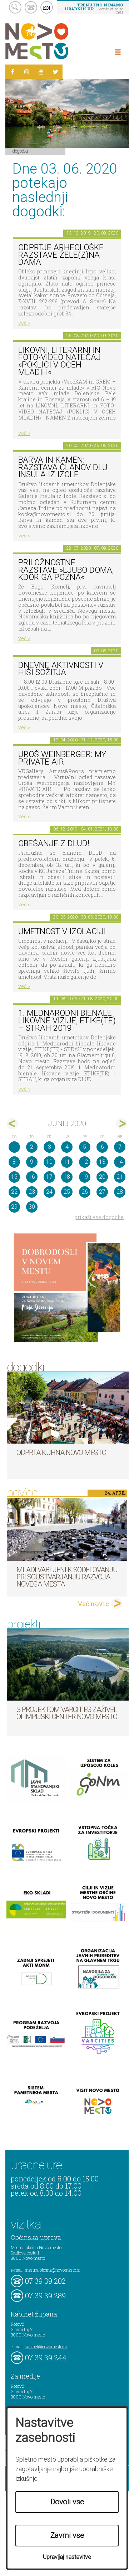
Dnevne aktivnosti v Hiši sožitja (60, 669)
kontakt (31, 7)
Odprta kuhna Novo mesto (61, 1452)
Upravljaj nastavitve (67, 2557)
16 (32, 1176)
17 (49, 1176)
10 (49, 1161)
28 (119, 1191)
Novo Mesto (53, 41)
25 (67, 1191)
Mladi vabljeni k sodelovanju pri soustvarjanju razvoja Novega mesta (67, 1576)
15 (14, 1176)
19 (84, 1176)
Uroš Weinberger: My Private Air (62, 758)
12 (84, 1161)
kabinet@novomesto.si (46, 2346)
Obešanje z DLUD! (53, 843)
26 (84, 1191)
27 (102, 1191)
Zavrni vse (67, 2535)
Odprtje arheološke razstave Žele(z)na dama (61, 255)
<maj (12, 1123)
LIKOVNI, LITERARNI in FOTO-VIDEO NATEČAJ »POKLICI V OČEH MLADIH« (59, 361)
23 (32, 1191)
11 (67, 1161)
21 (119, 1176)
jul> (121, 1123)
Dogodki (20, 151)
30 (32, 1206)
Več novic (93, 1603)
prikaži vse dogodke (99, 1217)
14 (119, 1161)
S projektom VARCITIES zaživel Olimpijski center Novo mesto (66, 1713)
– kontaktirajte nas (94, 8)
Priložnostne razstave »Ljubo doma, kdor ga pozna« (66, 570)
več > (24, 322)
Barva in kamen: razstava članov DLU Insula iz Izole (63, 467)
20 (102, 1176)
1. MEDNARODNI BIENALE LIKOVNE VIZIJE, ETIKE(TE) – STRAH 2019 (67, 1020)
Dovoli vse (67, 2502)
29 (14, 1206)
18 (67, 1176)
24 (49, 1191)
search (15, 7)
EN (47, 7)
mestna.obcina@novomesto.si (52, 2270)
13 (102, 1161)
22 (14, 1191)
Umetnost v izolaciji (62, 931)
